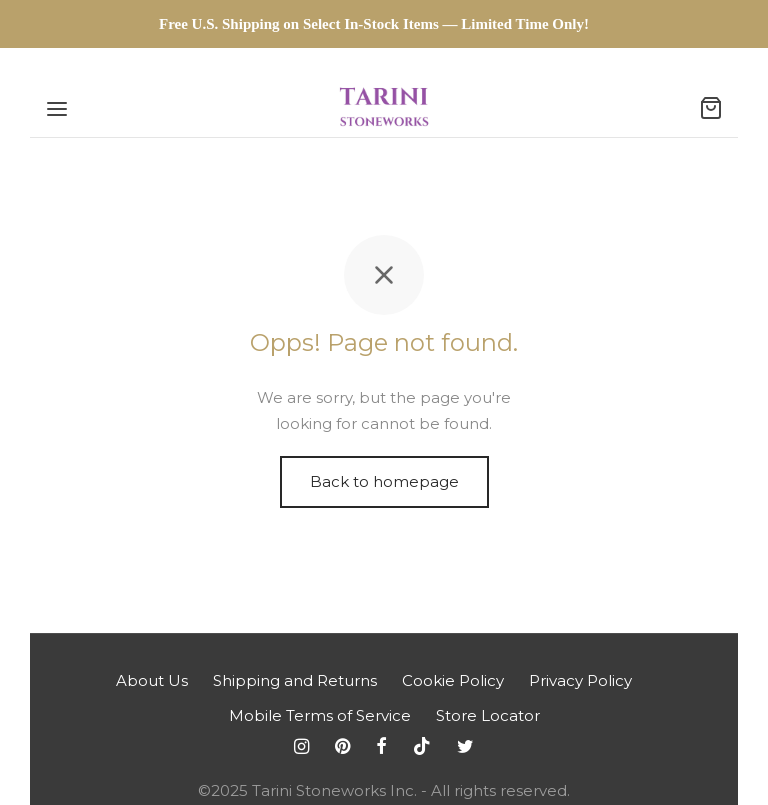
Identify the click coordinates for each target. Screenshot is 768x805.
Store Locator (488, 715)
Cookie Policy (453, 680)
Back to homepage (384, 481)
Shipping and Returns (295, 680)
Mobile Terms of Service (320, 715)
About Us (152, 680)
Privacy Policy (580, 680)
